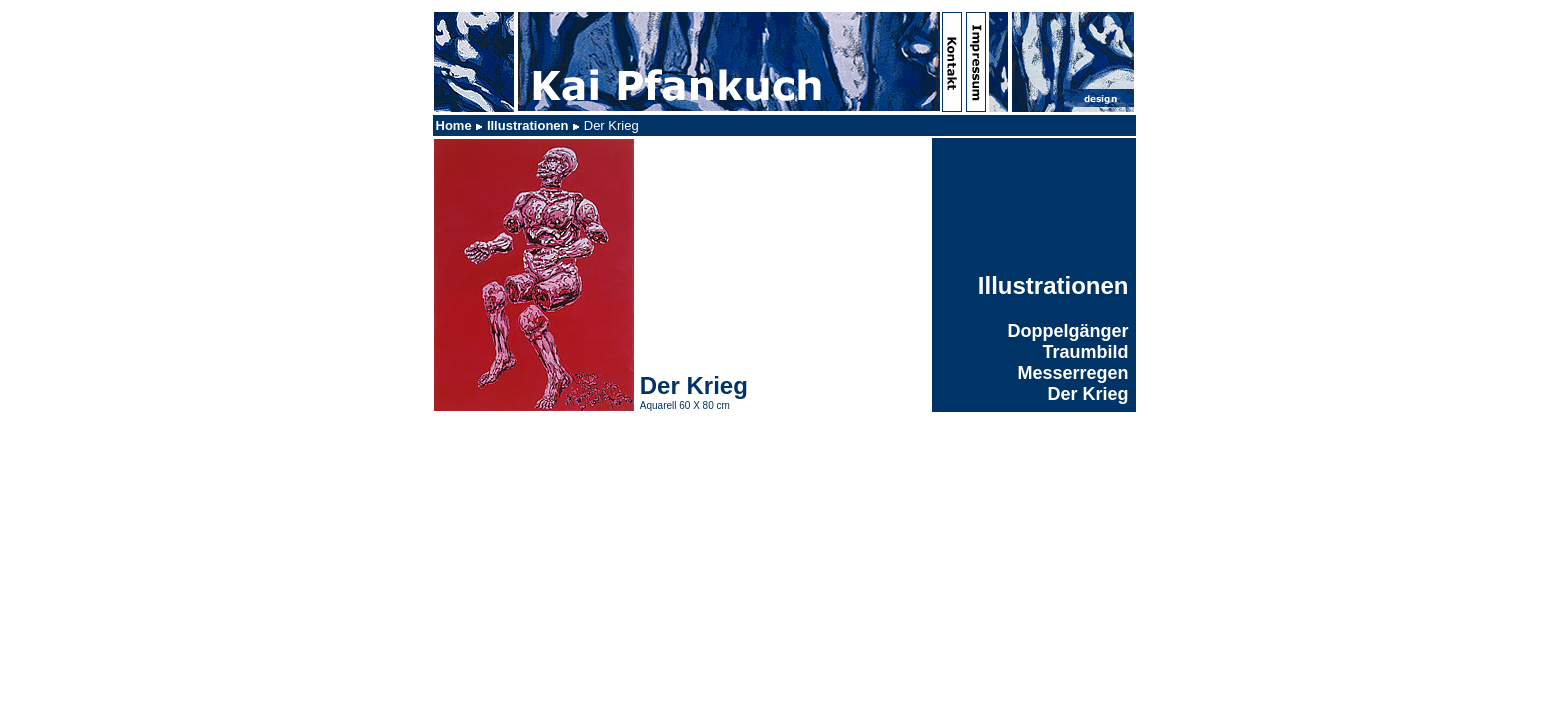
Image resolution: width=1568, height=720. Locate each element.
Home (454, 125)
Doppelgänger (1067, 331)
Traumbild (1085, 352)
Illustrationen (528, 125)
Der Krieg (1087, 394)
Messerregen (1072, 373)
